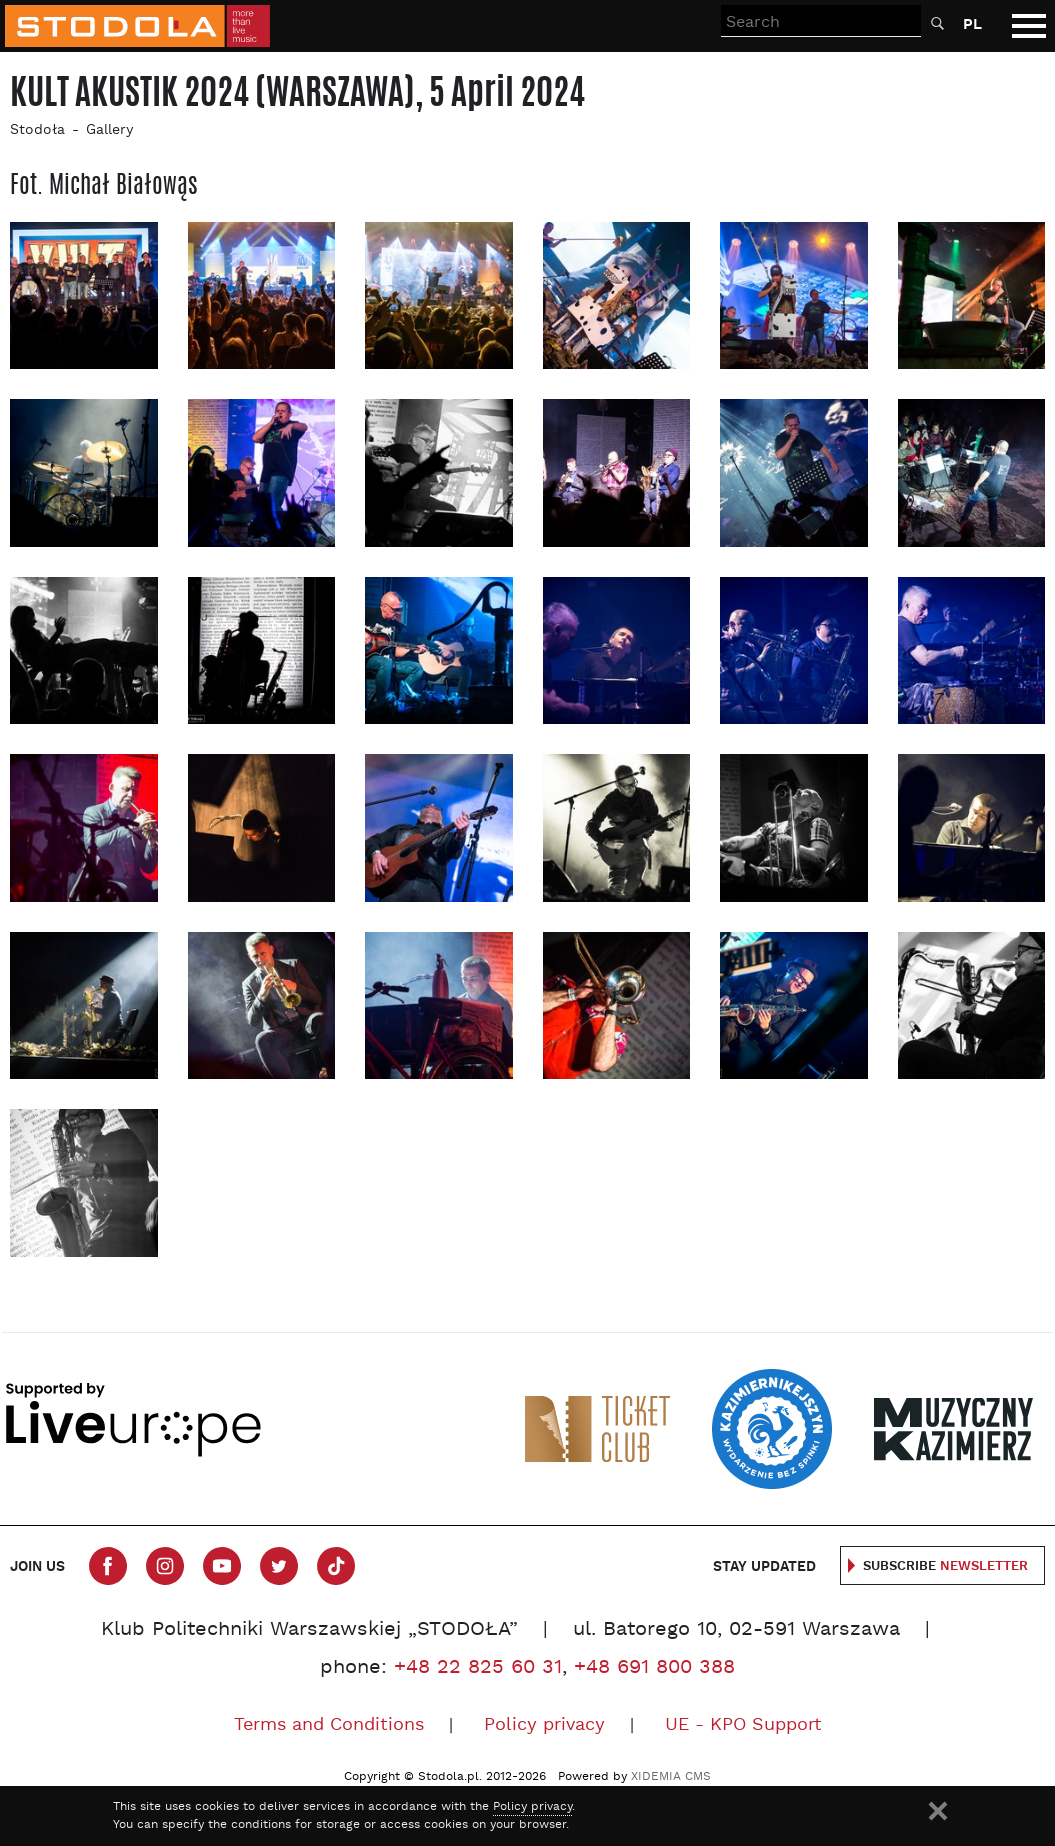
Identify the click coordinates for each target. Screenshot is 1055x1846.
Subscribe (945, 1566)
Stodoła (37, 130)
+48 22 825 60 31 (478, 1668)
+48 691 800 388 (654, 1668)
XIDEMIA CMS (671, 1777)
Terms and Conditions (329, 1725)
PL (972, 24)
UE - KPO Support (743, 1725)
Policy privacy (544, 1725)
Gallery (109, 130)
